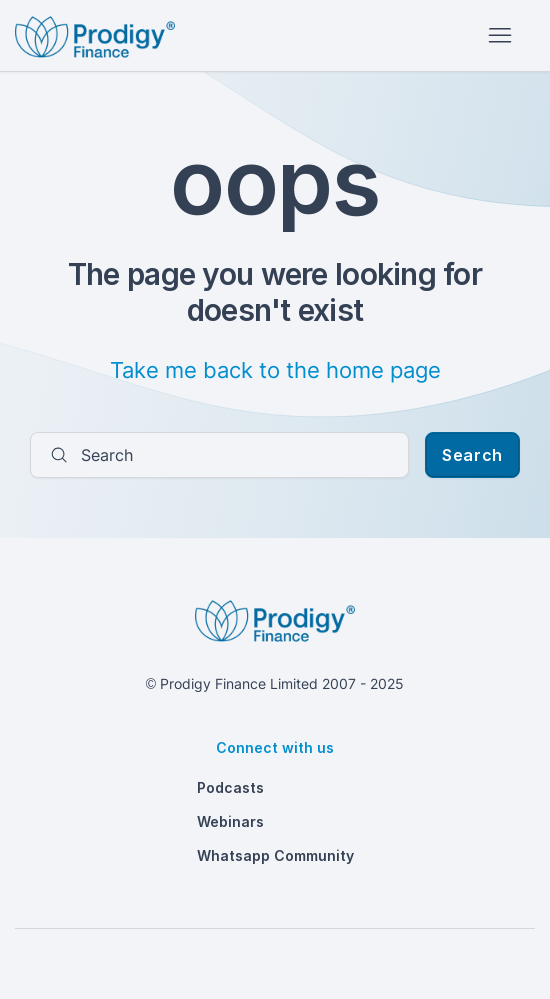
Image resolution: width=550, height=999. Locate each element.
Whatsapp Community (275, 855)
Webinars (230, 821)
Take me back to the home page (275, 370)
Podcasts (230, 787)
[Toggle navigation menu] (499, 36)
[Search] (219, 455)
